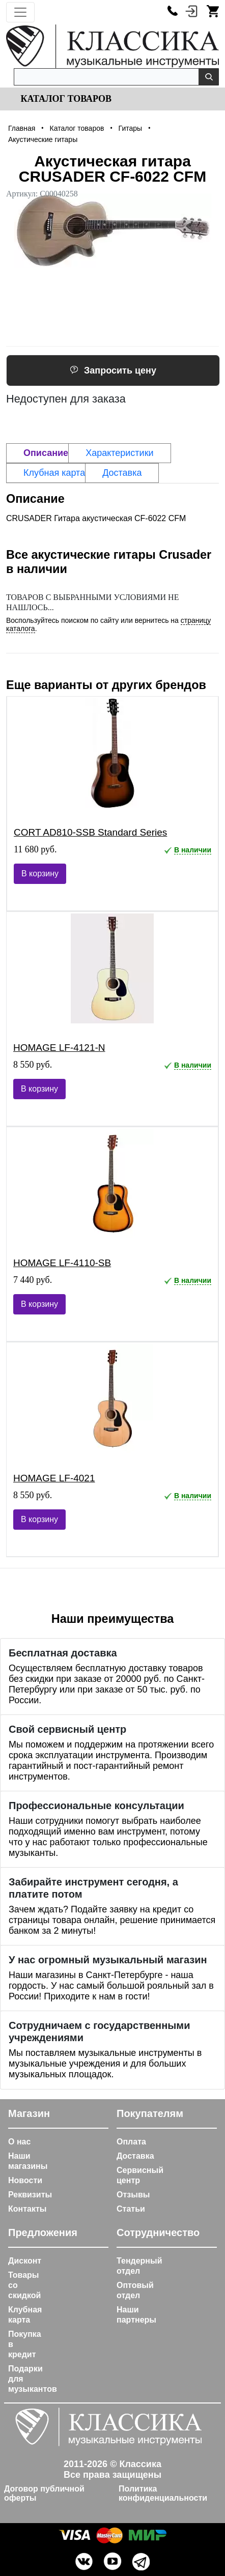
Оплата (131, 2141)
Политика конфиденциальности (163, 2493)
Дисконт (24, 2260)
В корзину (40, 873)
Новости (25, 2180)
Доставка (135, 2156)
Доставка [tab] (122, 473)
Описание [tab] (45, 453)
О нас (19, 2141)
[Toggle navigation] (20, 12)
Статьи (131, 2209)
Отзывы (133, 2194)
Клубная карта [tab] (54, 473)
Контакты (27, 2209)
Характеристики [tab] (119, 453)
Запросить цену (113, 370)
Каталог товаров (64, 99)
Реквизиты (30, 2194)
